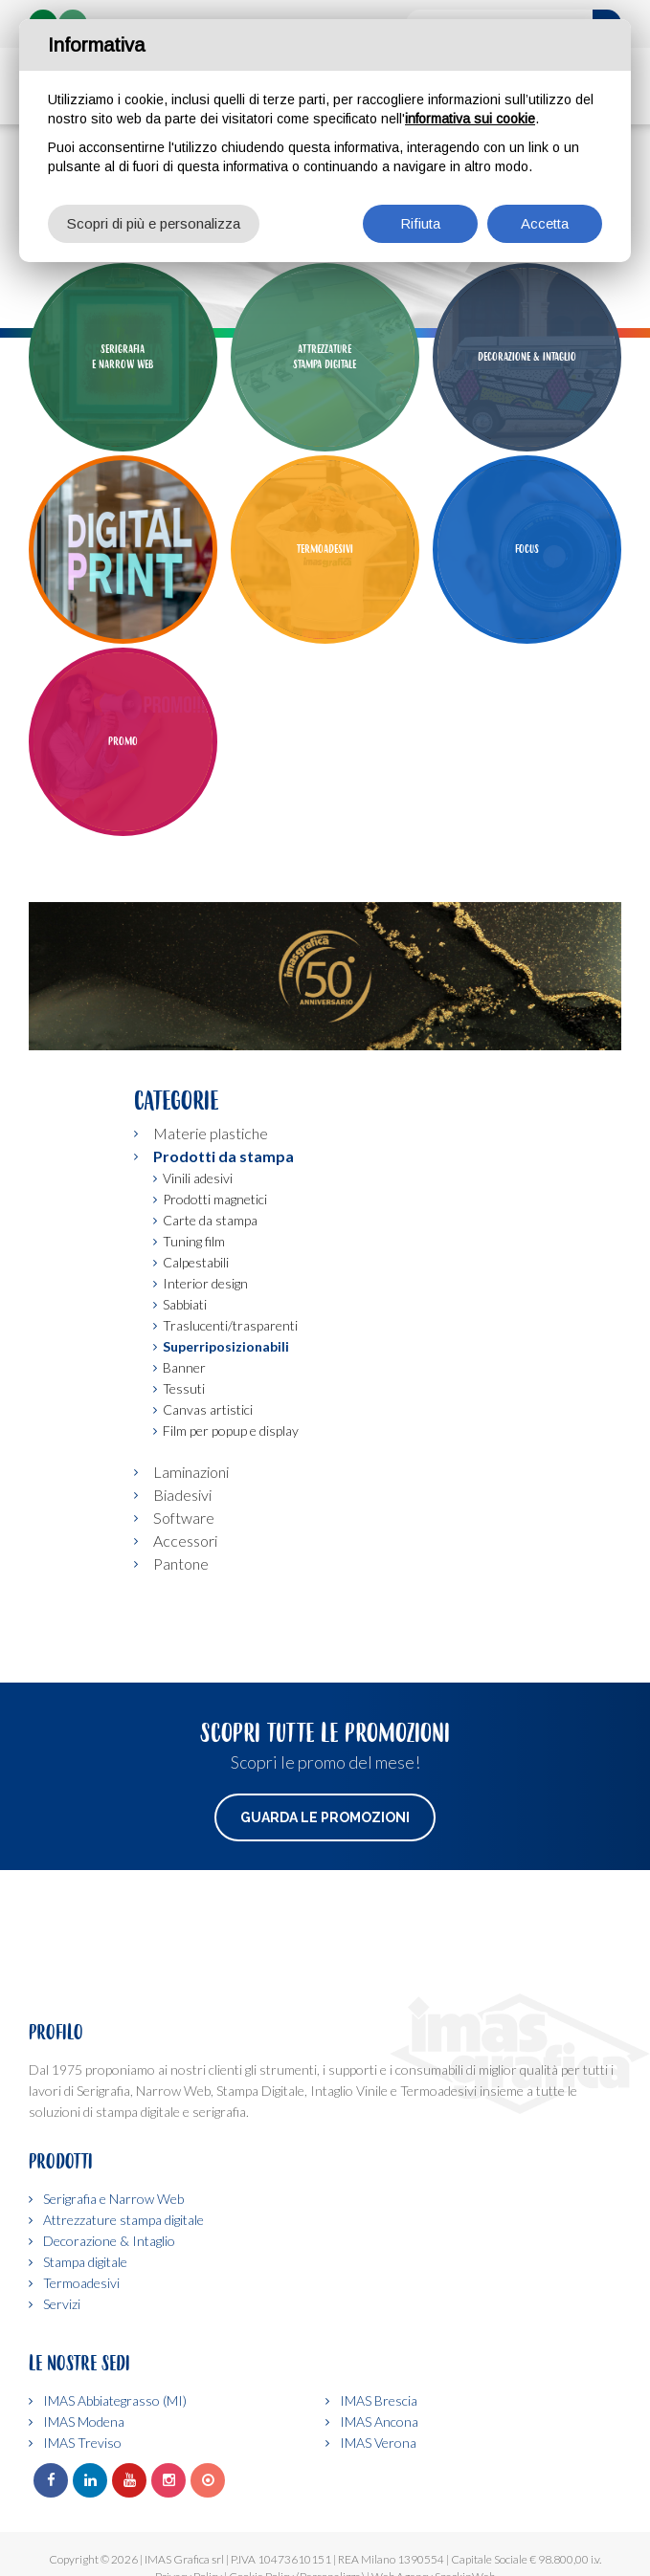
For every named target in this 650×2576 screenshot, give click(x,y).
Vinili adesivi (198, 1297)
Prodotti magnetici (215, 1318)
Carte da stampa (210, 1340)
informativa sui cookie (470, 118)
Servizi (61, 2304)
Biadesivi (182, 1614)
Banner (184, 1487)
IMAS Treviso (82, 2442)
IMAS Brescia (378, 2400)
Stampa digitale (85, 2262)
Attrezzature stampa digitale (123, 2220)
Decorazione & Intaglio (109, 2241)
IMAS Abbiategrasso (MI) (115, 2400)
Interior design (205, 1403)
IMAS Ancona (379, 2421)
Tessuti (184, 1508)
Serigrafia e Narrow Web (113, 2199)
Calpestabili (196, 1382)
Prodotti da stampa (223, 1275)
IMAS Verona (378, 2442)
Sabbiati (185, 1424)
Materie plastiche (210, 1253)
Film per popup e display (231, 1550)
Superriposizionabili (226, 1466)
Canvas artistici (208, 1529)
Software (183, 1637)
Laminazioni (191, 1591)
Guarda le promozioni (325, 1937)
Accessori (185, 1660)
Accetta (545, 223)
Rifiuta (420, 223)
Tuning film (194, 1361)
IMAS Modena (83, 2421)
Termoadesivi (81, 2283)
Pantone (181, 1683)
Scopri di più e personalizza (153, 223)
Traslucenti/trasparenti (230, 1445)
